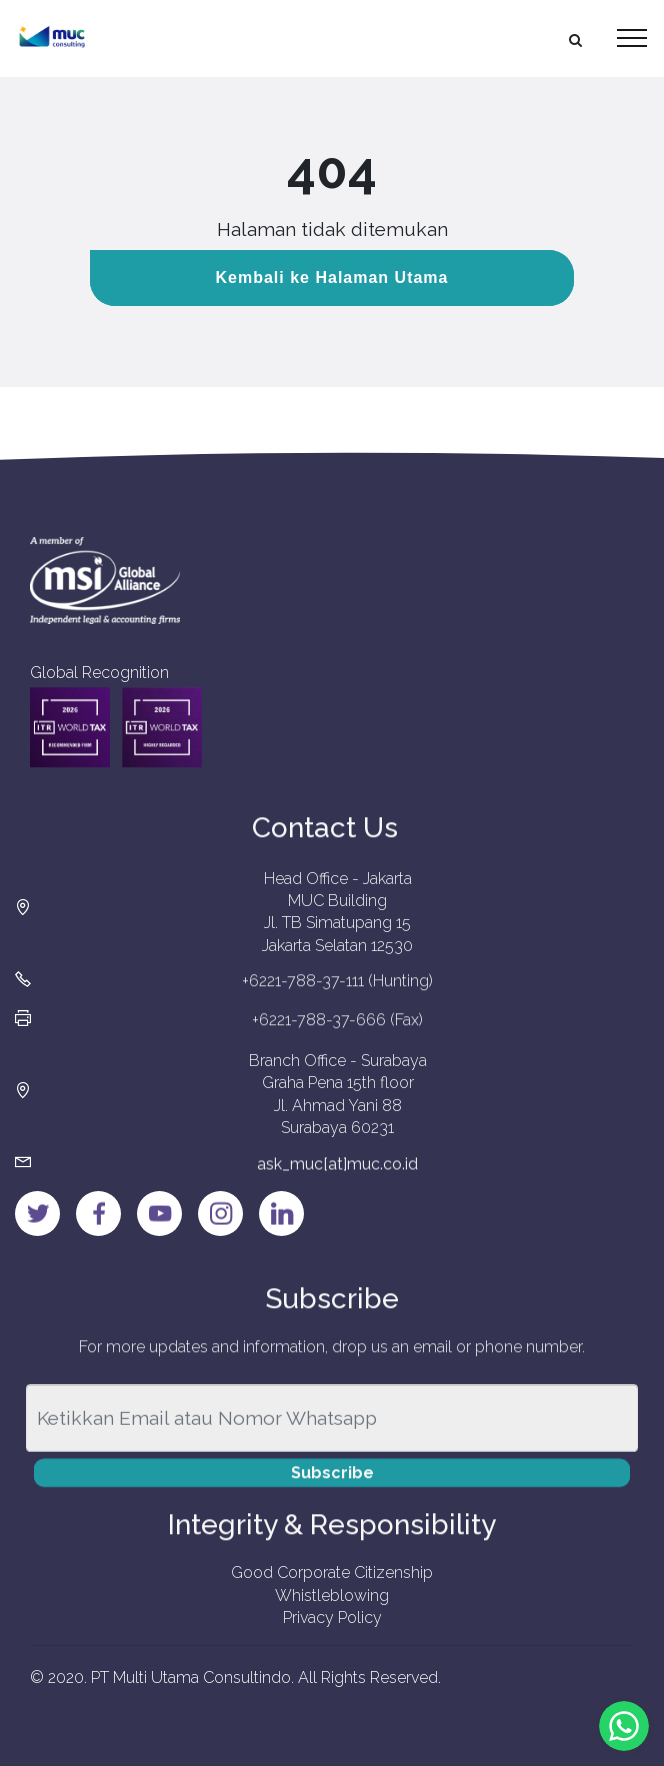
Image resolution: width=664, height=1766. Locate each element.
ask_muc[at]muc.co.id (337, 1174)
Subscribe (332, 1486)
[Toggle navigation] (632, 38)
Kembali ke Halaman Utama (332, 277)
